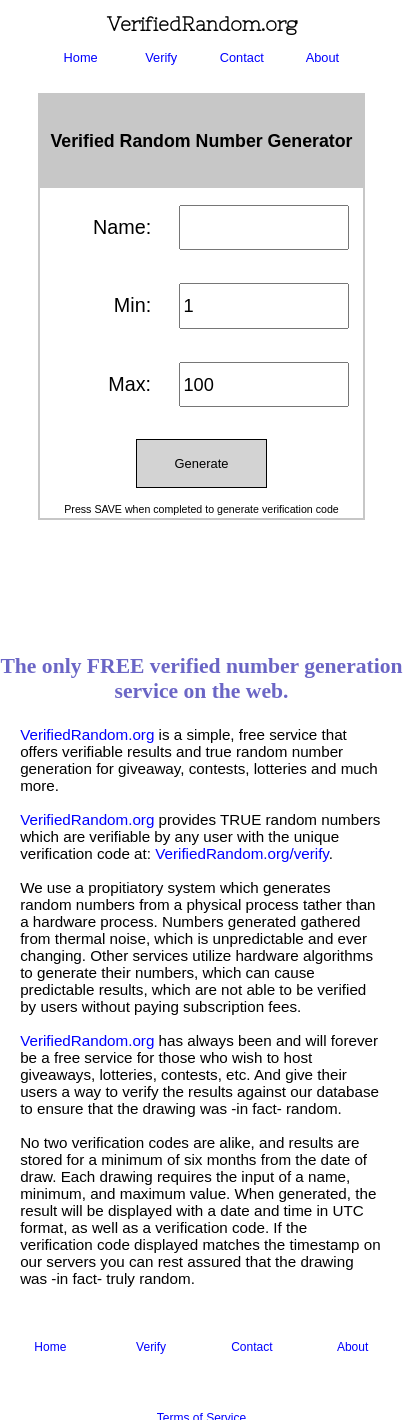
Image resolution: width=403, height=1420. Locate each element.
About (322, 57)
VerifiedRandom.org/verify (242, 853)
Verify (161, 57)
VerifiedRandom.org (87, 734)
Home (81, 57)
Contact (242, 57)
